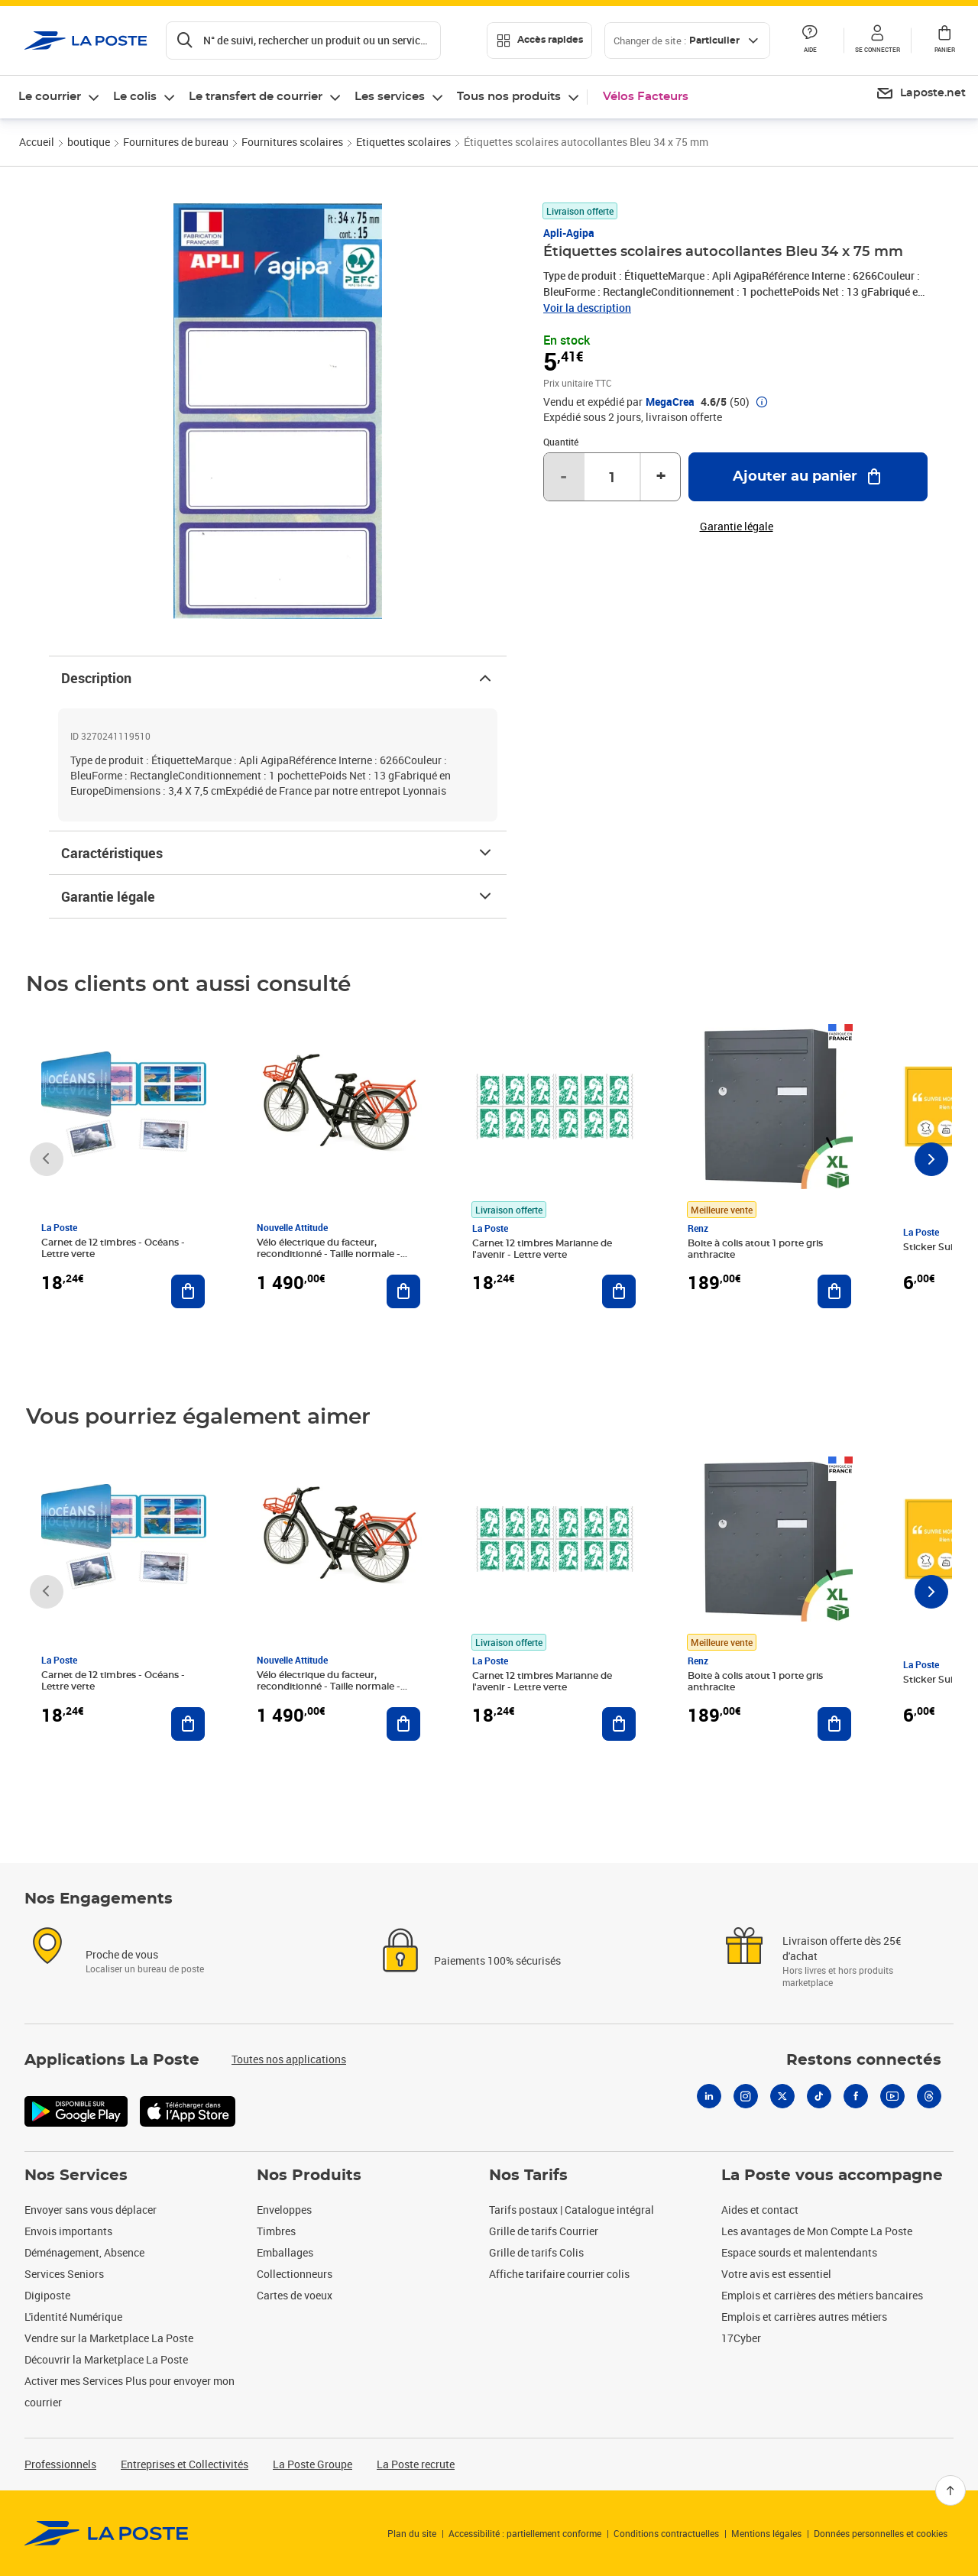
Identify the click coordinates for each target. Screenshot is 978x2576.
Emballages (285, 2252)
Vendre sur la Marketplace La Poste (108, 2338)
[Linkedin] (709, 2096)
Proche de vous (122, 1954)
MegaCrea (670, 402)
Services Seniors (64, 2274)
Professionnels (60, 2464)
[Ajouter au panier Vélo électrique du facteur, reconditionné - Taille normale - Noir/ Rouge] (403, 1291)
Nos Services (76, 2175)
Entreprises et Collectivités (184, 2464)
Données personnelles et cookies (880, 2533)
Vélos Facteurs (645, 96)
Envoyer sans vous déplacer (90, 2209)
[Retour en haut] (950, 2490)
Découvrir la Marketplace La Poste (106, 2359)
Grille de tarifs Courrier (543, 2231)
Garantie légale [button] (736, 526)
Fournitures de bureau (175, 141)
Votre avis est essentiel (776, 2274)
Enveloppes (284, 2209)
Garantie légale (277, 896)
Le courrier (49, 96)
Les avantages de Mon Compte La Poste (816, 2231)
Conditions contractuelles (666, 2533)
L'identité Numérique (73, 2316)
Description (277, 678)
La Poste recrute (416, 2464)
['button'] (85, 40)
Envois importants (68, 2231)
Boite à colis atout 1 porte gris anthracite (755, 1249)
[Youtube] (892, 2096)
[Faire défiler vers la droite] (931, 1159)
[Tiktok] (819, 2096)
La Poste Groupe (312, 2464)
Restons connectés (863, 2060)
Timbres (276, 2231)
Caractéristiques (277, 853)
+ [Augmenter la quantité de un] (661, 477)
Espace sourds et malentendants (799, 2252)
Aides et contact (759, 2209)
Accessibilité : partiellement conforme (525, 2533)
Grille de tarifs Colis (536, 2252)
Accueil (36, 141)
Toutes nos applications (289, 2059)
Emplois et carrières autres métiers (804, 2316)
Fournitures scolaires (292, 141)
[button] (877, 40)
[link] (106, 2533)
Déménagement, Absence (84, 2252)
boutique (88, 141)
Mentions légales (766, 2533)
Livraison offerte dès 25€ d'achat (841, 1948)
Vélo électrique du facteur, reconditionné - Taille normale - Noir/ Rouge (328, 1254)
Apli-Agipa (568, 232)
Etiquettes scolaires (403, 141)
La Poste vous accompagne (832, 2175)
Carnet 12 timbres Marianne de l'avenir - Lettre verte (542, 1249)
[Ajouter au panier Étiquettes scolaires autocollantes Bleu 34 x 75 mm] (808, 477)
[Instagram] (746, 2096)
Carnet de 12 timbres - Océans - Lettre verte (113, 1248)
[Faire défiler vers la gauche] (46, 1159)
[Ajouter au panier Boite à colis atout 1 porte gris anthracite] (834, 1291)
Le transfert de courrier (255, 96)
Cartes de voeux (294, 2295)
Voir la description (587, 307)
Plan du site (411, 2533)
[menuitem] (921, 94)
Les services (390, 96)
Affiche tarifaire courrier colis (559, 2274)
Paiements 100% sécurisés (497, 1960)
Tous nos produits (509, 96)
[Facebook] (856, 2096)
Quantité (560, 442)
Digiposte (47, 2295)
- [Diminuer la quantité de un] (563, 477)
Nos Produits (309, 2175)
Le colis (135, 96)
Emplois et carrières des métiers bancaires (822, 2295)
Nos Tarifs (528, 2175)
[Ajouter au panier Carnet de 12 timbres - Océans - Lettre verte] (188, 1291)
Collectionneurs (294, 2274)
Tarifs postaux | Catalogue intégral (571, 2209)
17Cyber (741, 2338)
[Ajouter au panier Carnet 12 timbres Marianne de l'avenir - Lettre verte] (619, 1291)
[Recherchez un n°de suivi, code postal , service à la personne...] (303, 40)
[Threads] (929, 2096)
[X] (782, 2096)
